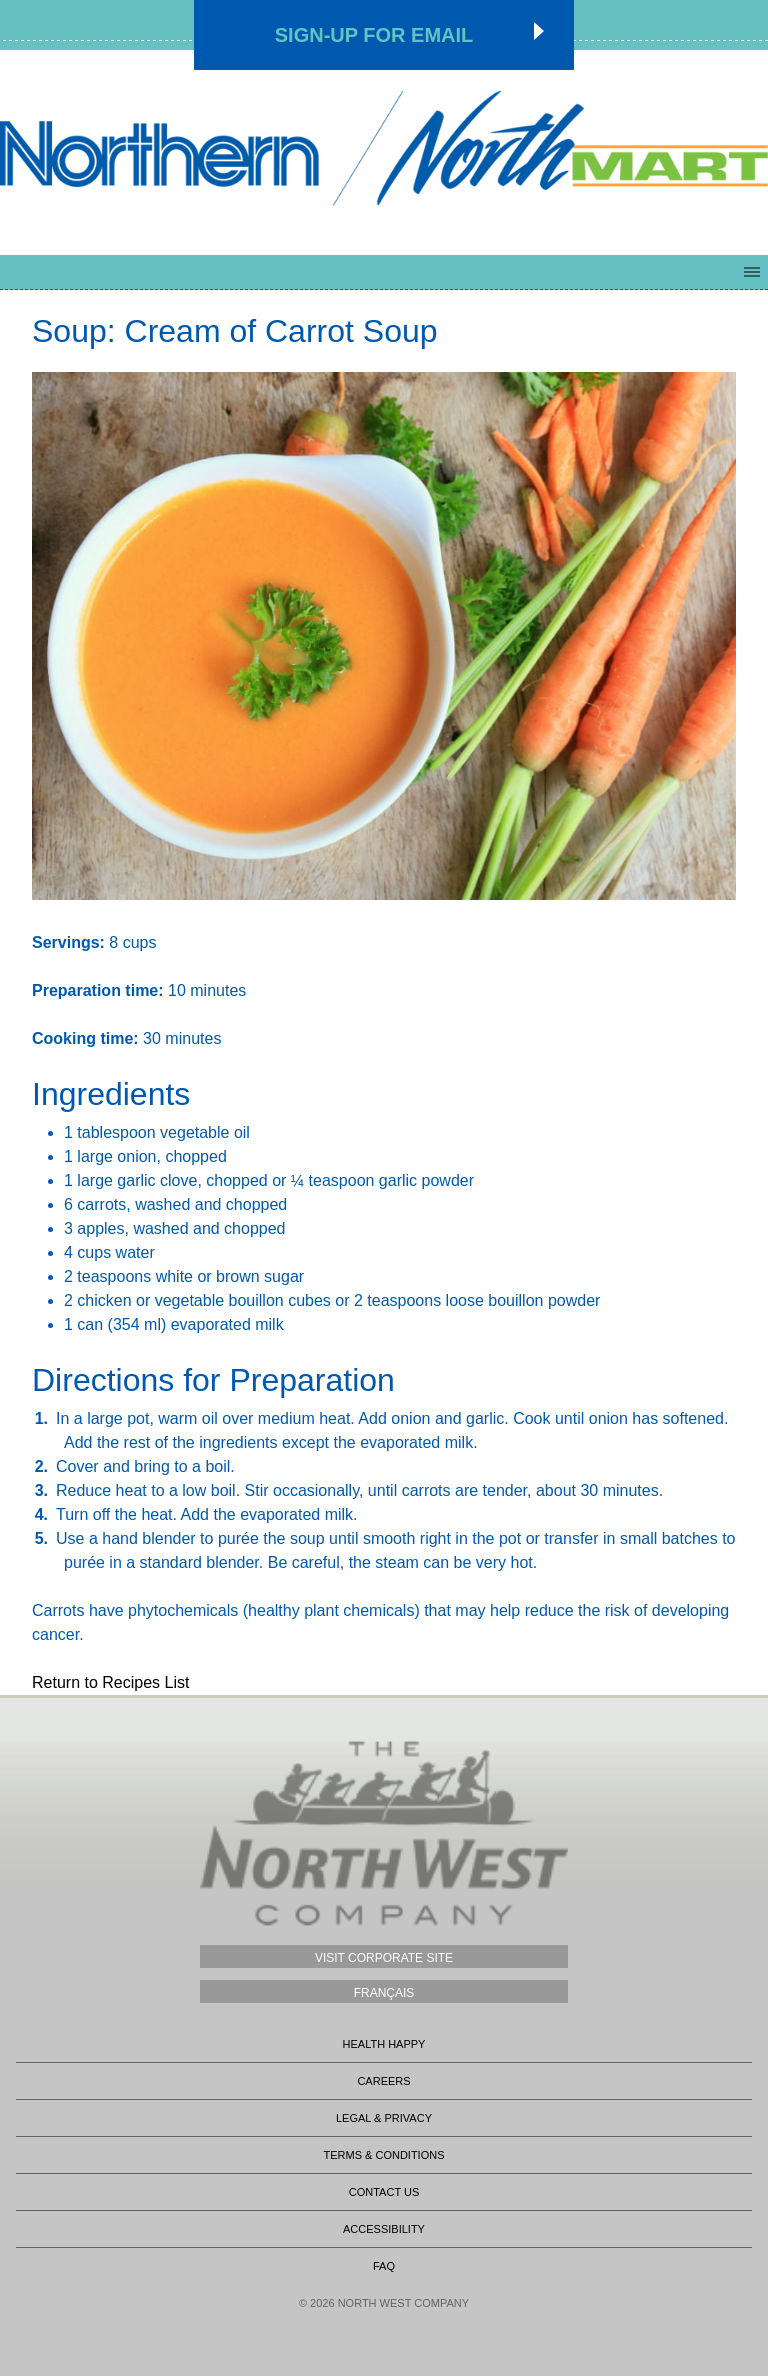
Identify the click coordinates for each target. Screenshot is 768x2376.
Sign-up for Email (374, 35)
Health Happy (384, 2044)
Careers (383, 2081)
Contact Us (384, 2192)
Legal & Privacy (384, 2118)
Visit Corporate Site (384, 1958)
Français (384, 1993)
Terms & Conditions (383, 2155)
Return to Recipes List (110, 1682)
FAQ (384, 2266)
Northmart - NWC (384, 147)
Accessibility (384, 2229)
